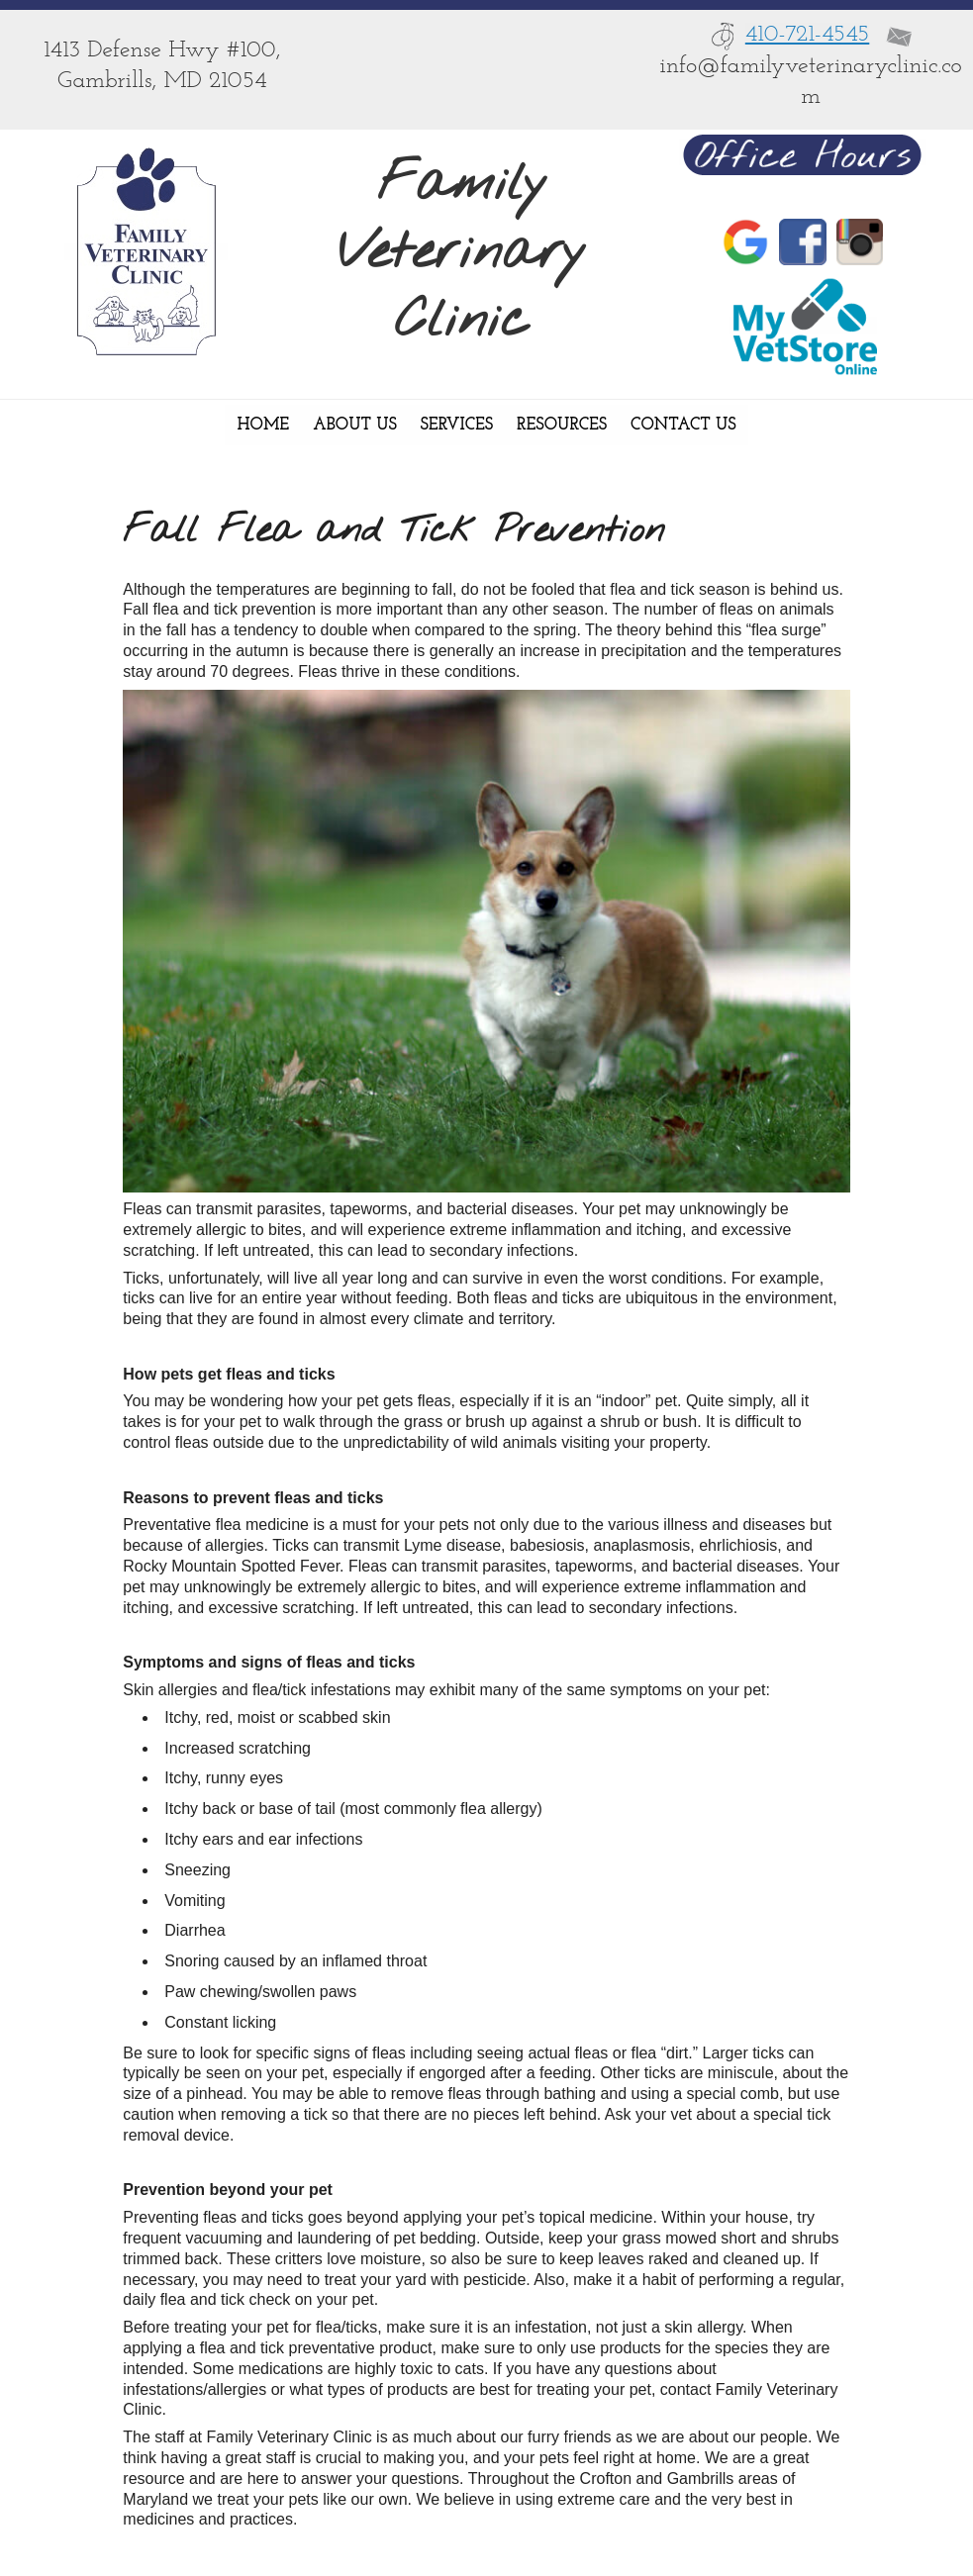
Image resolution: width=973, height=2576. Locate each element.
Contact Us (683, 425)
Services (457, 425)
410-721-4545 (807, 35)
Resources (562, 425)
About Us (355, 425)
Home (263, 425)
